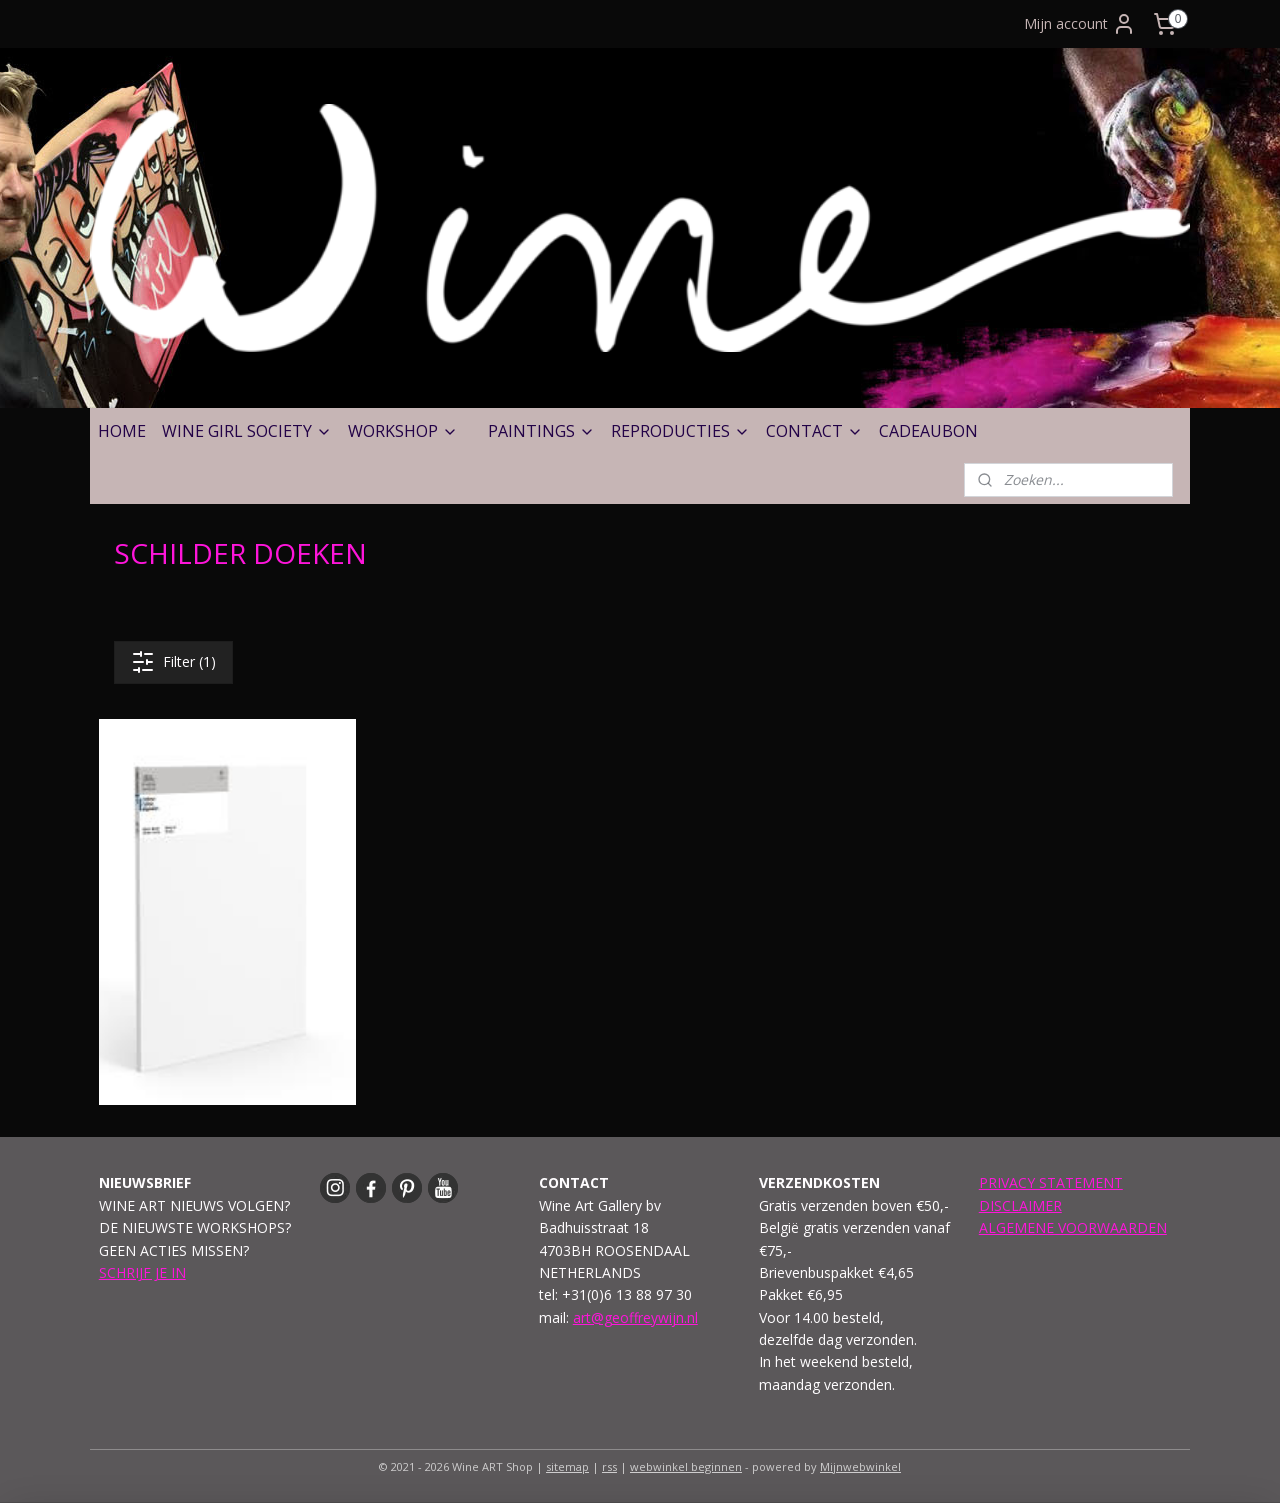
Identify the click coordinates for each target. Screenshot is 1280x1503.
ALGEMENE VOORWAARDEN (1073, 1227)
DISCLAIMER (1020, 1205)
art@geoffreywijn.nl (635, 1317)
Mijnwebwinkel (860, 1466)
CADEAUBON (928, 431)
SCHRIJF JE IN (142, 1272)
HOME (122, 431)
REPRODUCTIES (680, 431)
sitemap (567, 1466)
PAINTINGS (541, 431)
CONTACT (814, 431)
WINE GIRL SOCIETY (247, 431)
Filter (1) (173, 662)
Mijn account (1080, 24)
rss (609, 1466)
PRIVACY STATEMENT (1051, 1182)
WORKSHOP (403, 431)
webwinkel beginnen (686, 1466)
